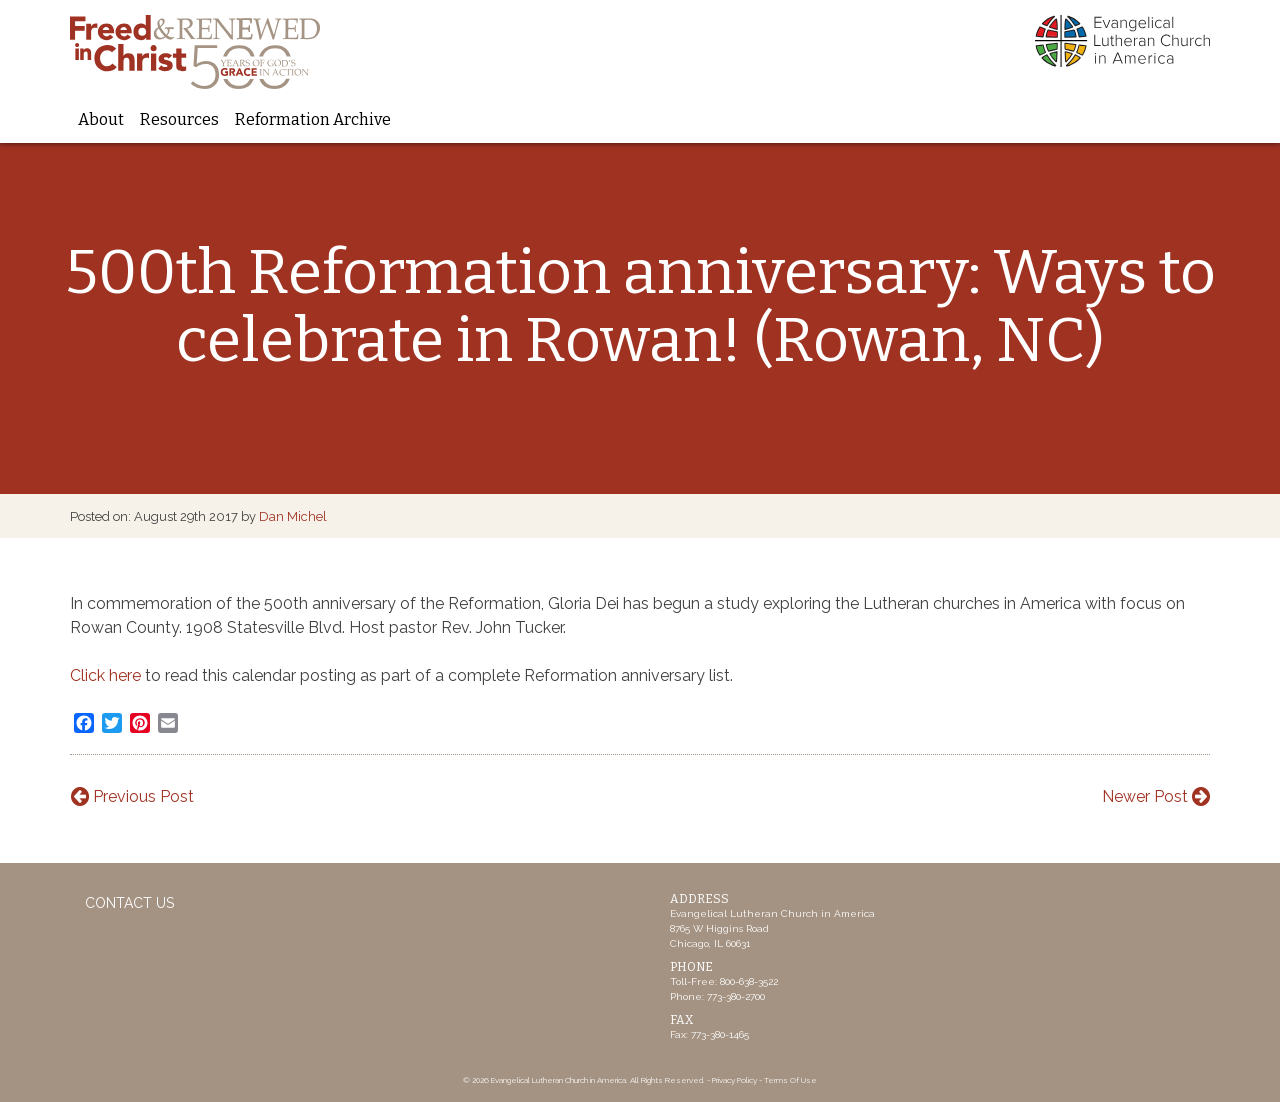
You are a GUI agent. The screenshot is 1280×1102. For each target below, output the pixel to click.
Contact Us (129, 903)
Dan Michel (293, 516)
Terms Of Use (790, 1080)
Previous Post (132, 796)
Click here (107, 675)
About (101, 119)
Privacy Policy (734, 1080)
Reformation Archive (313, 119)
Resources (179, 119)
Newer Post (1156, 796)
